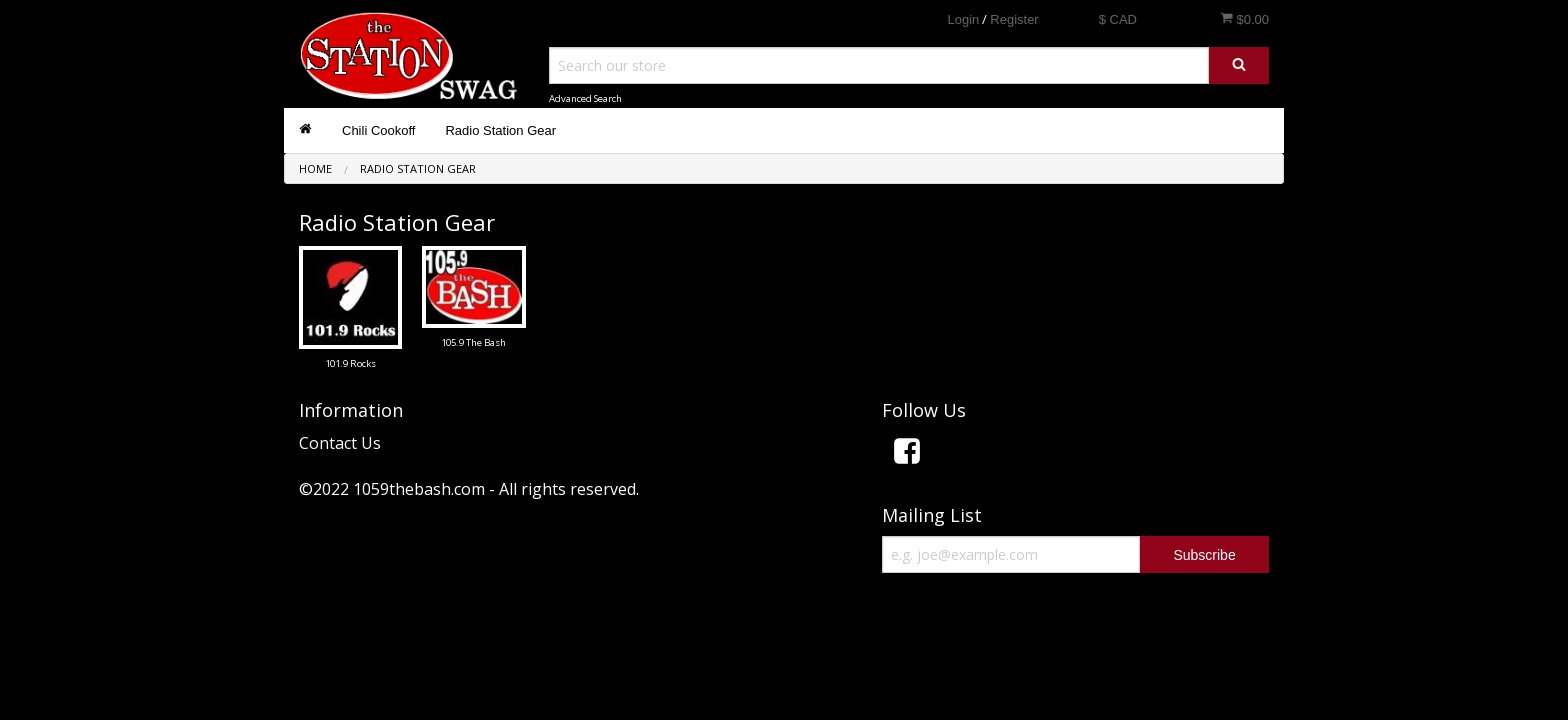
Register (1014, 19)
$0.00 (1244, 19)
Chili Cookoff (378, 130)
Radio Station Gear (500, 130)
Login (963, 19)
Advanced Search (585, 98)
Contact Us (340, 443)
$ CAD (1118, 19)
